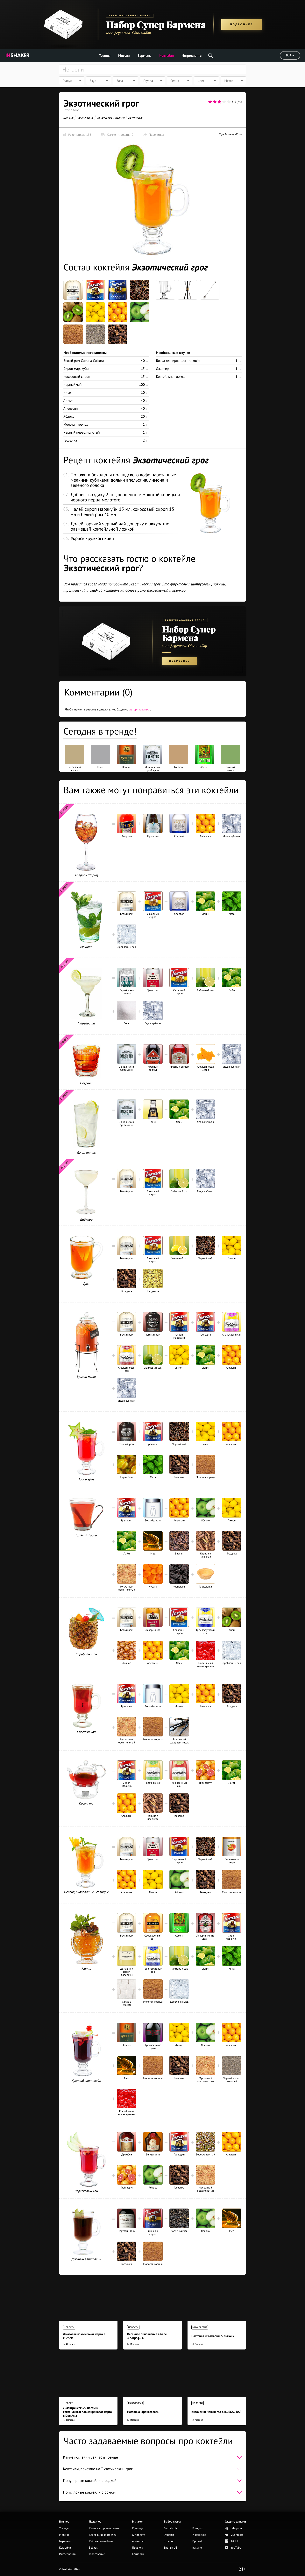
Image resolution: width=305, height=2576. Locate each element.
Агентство (138, 2541)
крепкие (68, 117)
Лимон (68, 400)
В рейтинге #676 (230, 134)
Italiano (197, 2548)
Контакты (138, 2554)
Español (169, 2541)
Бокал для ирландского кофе (178, 360)
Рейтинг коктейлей (101, 2541)
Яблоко (68, 416)
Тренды (104, 55)
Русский (197, 2541)
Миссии (124, 55)
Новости (69, 2327)
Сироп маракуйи (76, 368)
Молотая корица (75, 424)
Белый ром (83, 360)
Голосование (97, 2554)
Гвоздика (70, 440)
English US (170, 2548)
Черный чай (72, 384)
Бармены (145, 55)
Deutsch (169, 2535)
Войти (290, 55)
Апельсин (70, 408)
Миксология (199, 2327)
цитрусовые (104, 117)
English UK (170, 2528)
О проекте (138, 2535)
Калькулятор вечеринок (104, 2528)
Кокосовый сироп (76, 376)
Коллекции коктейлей (103, 2535)
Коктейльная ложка (170, 376)
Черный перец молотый (81, 432)
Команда (137, 2528)
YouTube (233, 2548)
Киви (67, 392)
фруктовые (135, 117)
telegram (233, 2528)
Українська (199, 2535)
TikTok (232, 2541)
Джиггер (162, 368)
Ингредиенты (192, 55)
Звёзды (93, 2548)
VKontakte (234, 2535)
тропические (85, 117)
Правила (137, 2548)
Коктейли (166, 55)
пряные (120, 117)
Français (197, 2528)
